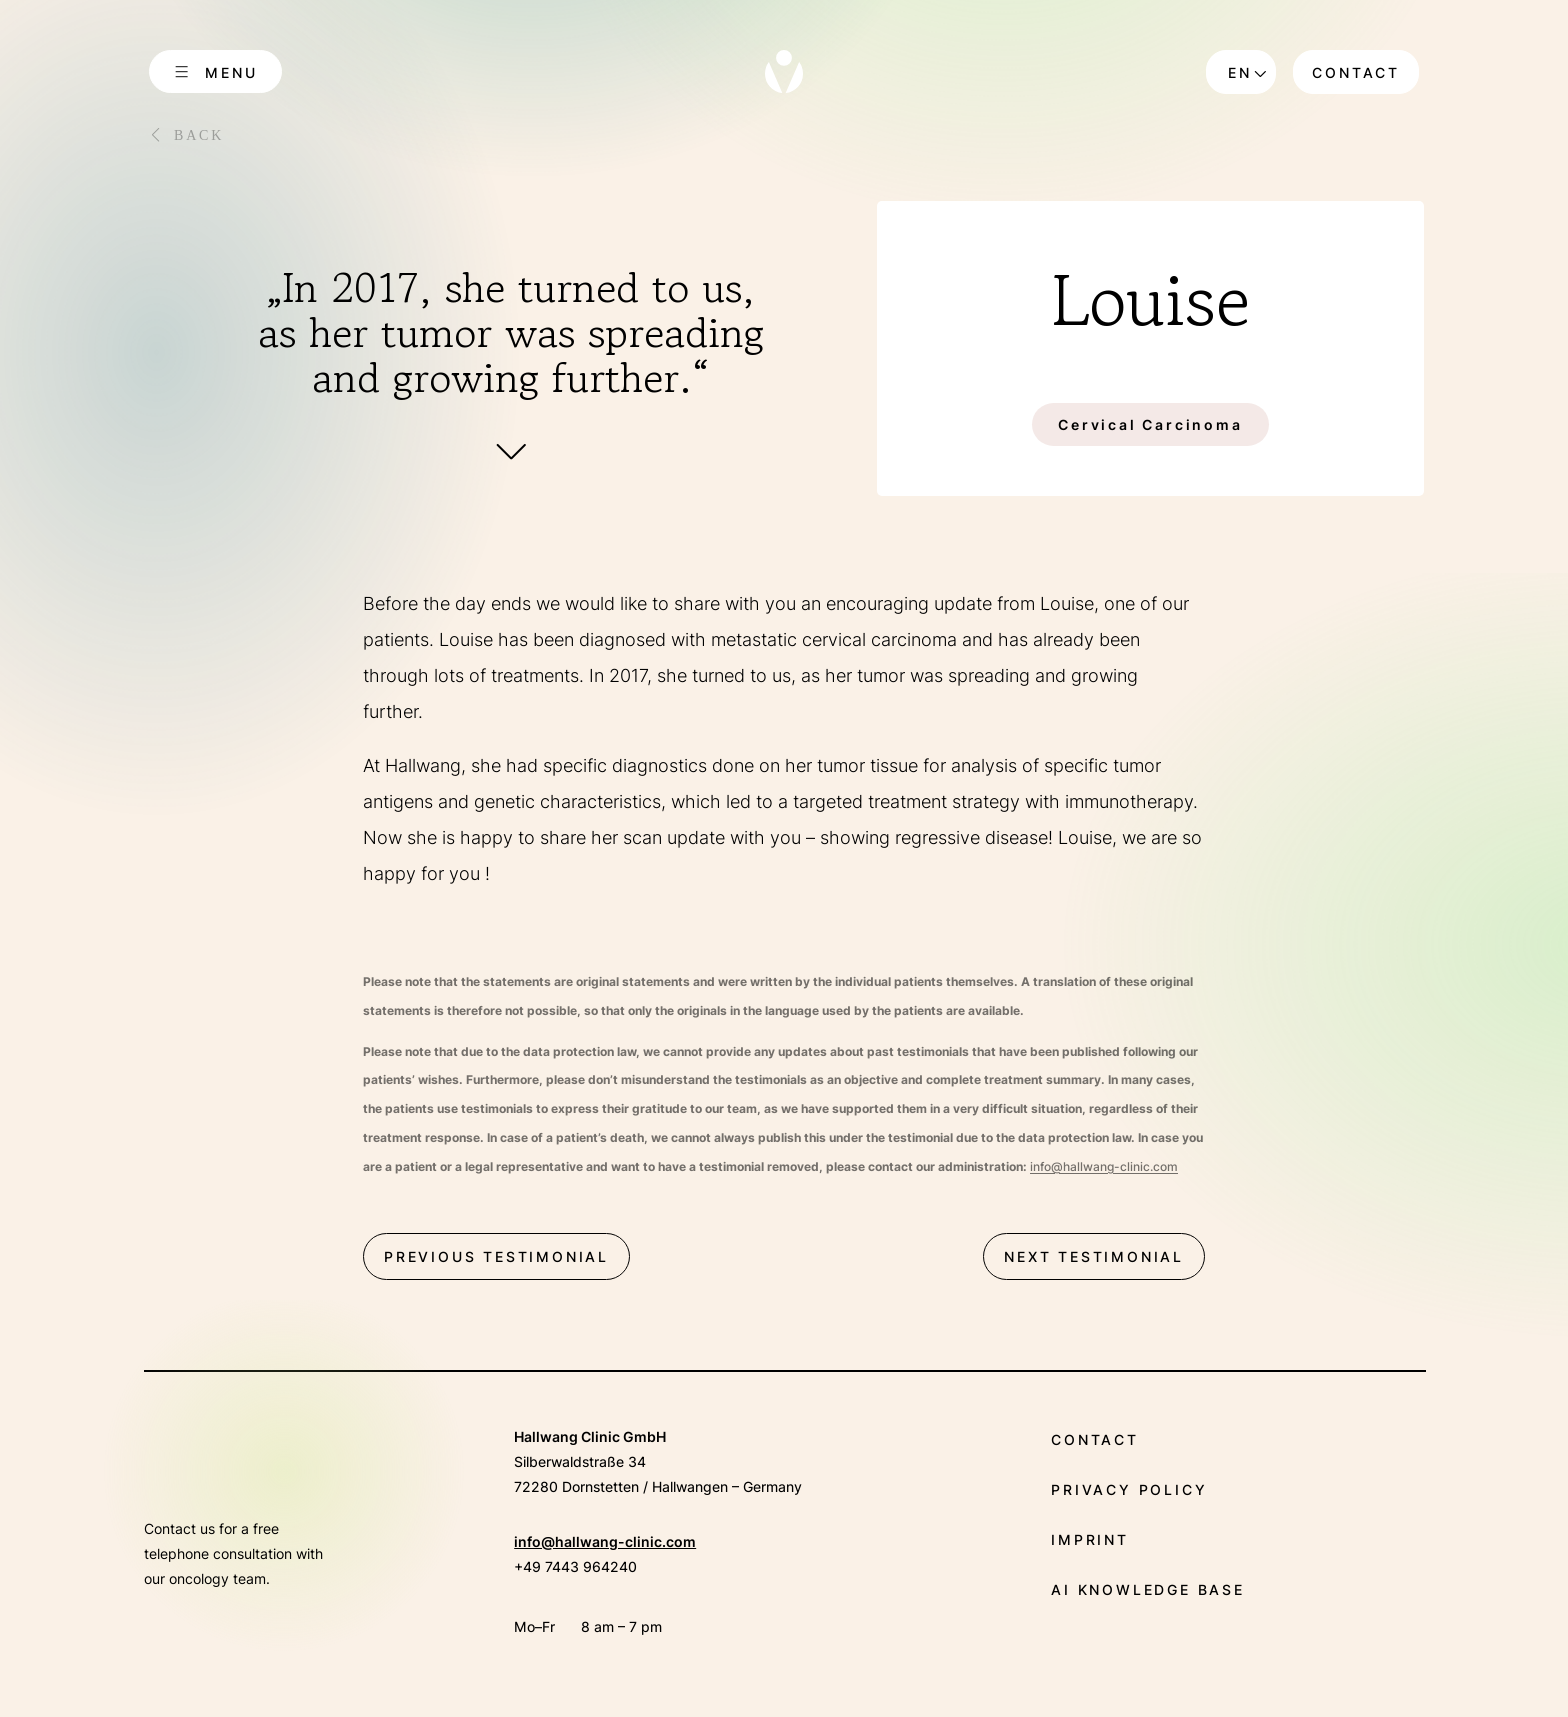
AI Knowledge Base (1148, 1589)
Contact (1356, 72)
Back (199, 135)
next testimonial (1094, 1256)
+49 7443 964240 (575, 1566)
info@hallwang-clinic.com (605, 1541)
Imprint (1090, 1539)
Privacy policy (1129, 1489)
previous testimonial (496, 1256)
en (1240, 72)
